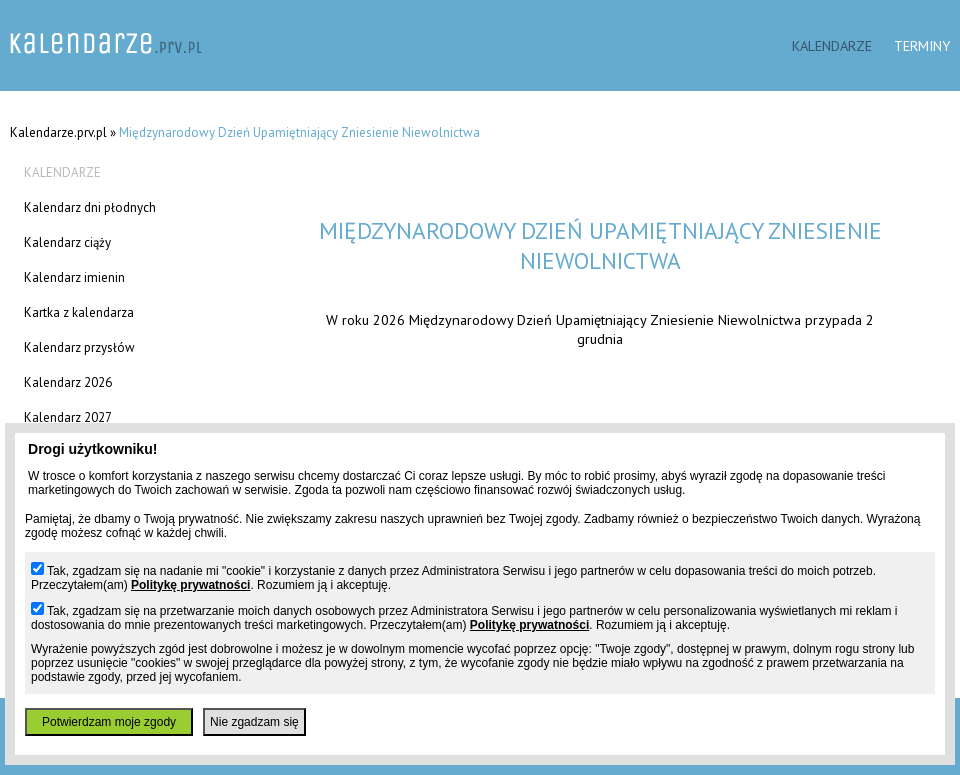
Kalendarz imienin (74, 277)
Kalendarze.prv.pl (58, 132)
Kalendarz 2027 (68, 417)
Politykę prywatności (190, 585)
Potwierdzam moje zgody (109, 722)
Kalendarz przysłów (79, 347)
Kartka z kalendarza (79, 312)
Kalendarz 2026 (68, 382)
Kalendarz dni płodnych (90, 207)
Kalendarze (832, 45)
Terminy (922, 45)
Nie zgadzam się (254, 722)
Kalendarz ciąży (67, 242)
